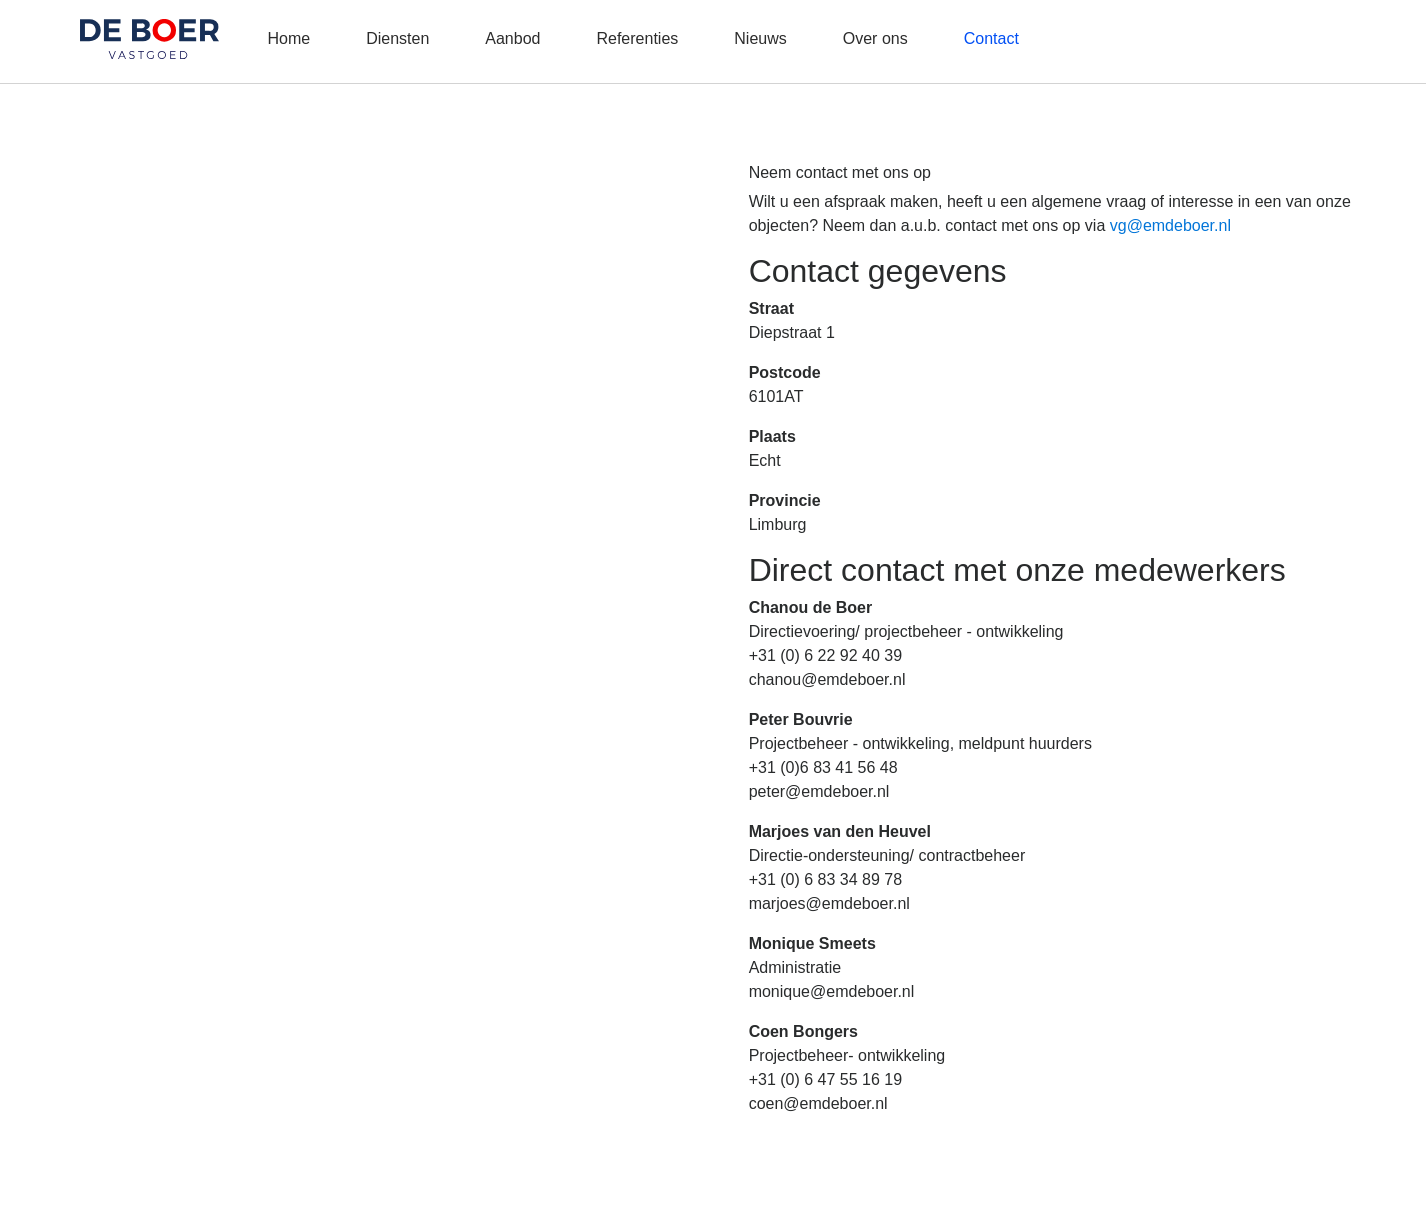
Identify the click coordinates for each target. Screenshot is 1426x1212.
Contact (991, 38)
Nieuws (760, 38)
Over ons (875, 38)
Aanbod (512, 38)
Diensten (397, 38)
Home (288, 38)
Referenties (637, 38)
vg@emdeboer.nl (1170, 225)
